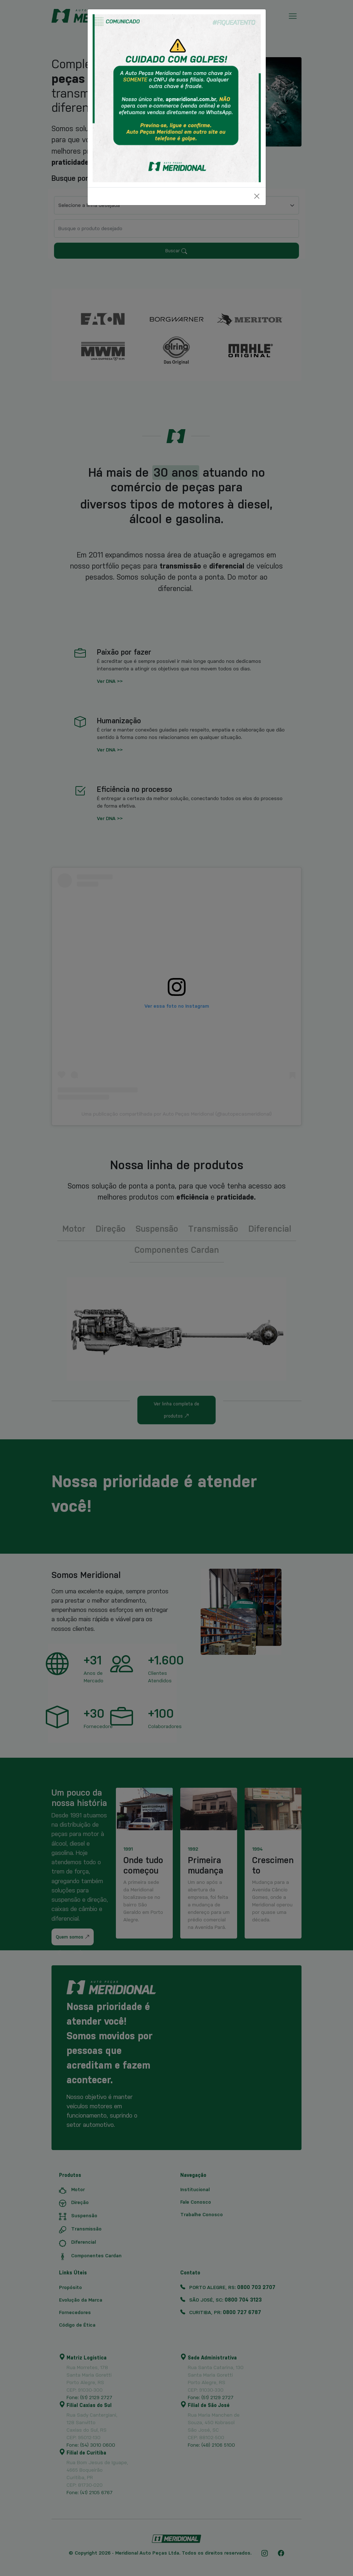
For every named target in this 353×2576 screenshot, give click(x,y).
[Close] (257, 196)
